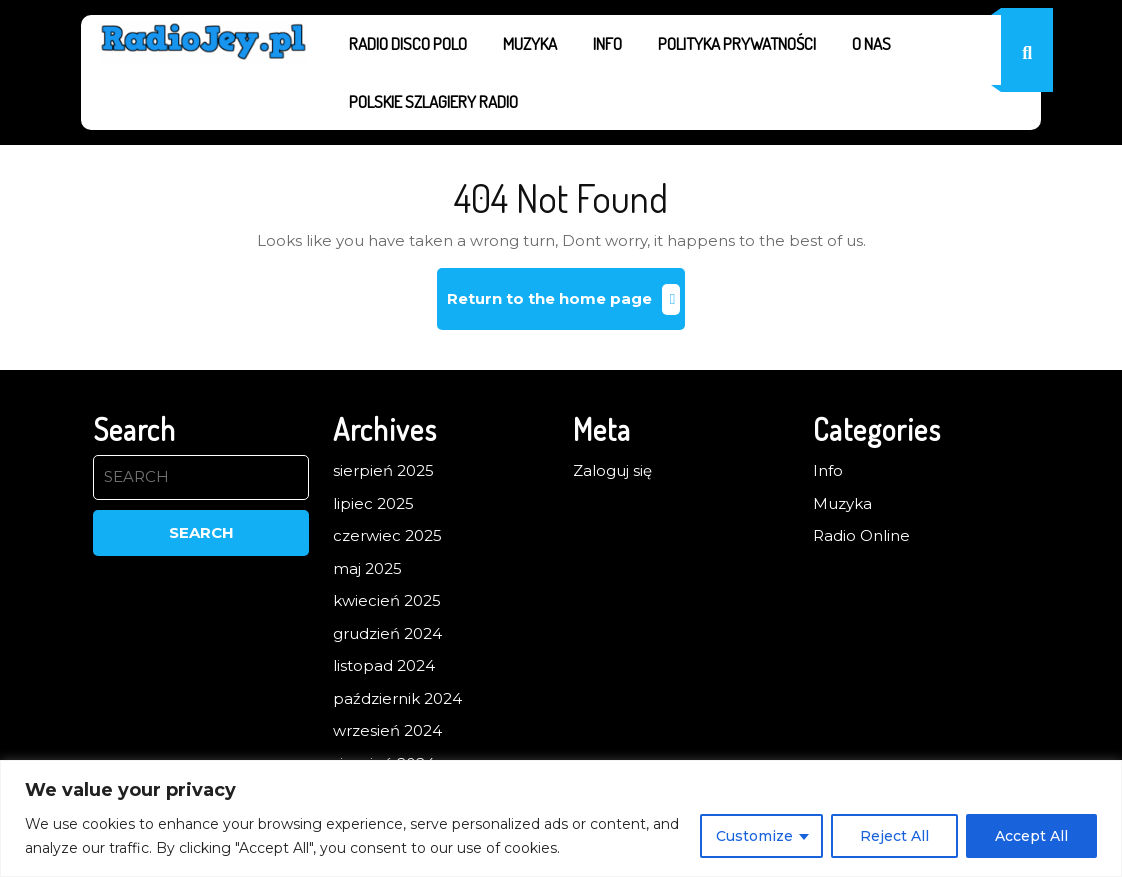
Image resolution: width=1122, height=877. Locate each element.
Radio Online (861, 535)
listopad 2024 (384, 665)
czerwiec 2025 (387, 535)
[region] (561, 818)
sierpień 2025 (383, 470)
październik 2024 (397, 698)
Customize (754, 836)
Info (607, 43)
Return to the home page (566, 306)
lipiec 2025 (373, 503)
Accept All (1031, 836)
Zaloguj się (612, 470)
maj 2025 (367, 568)
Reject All (894, 836)
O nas (871, 43)
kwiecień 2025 (387, 600)
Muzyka (530, 43)
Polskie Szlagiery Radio (433, 101)
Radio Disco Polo (408, 43)
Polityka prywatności (737, 43)
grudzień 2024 (387, 633)
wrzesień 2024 (387, 730)
